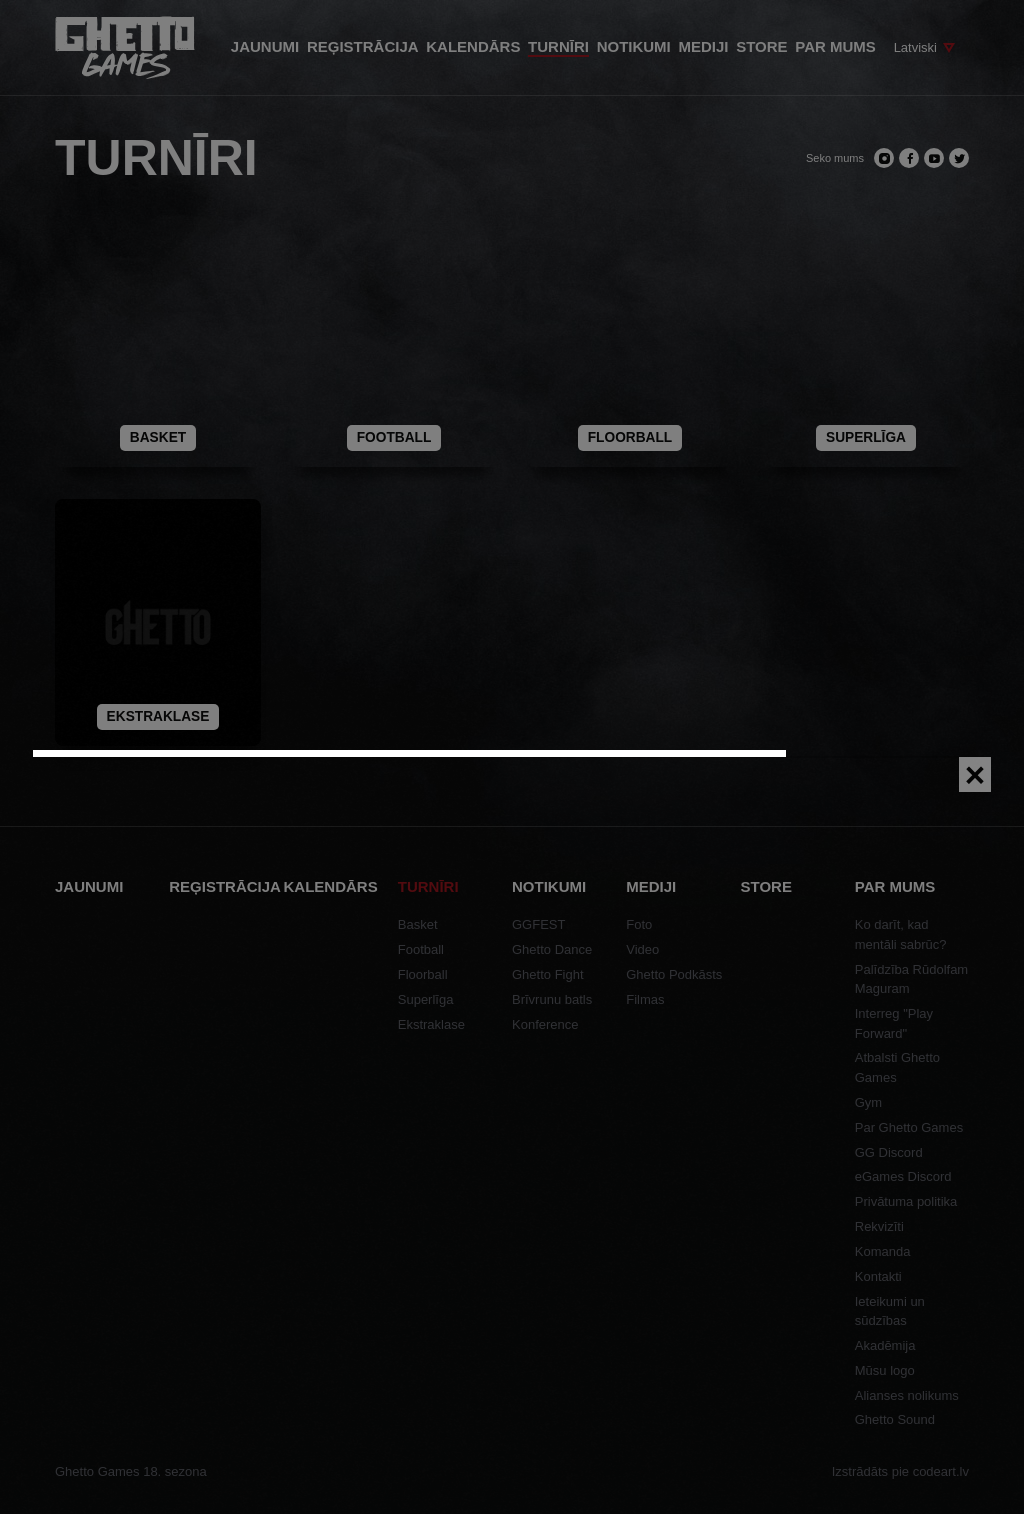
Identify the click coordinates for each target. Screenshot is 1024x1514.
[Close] (975, 774)
